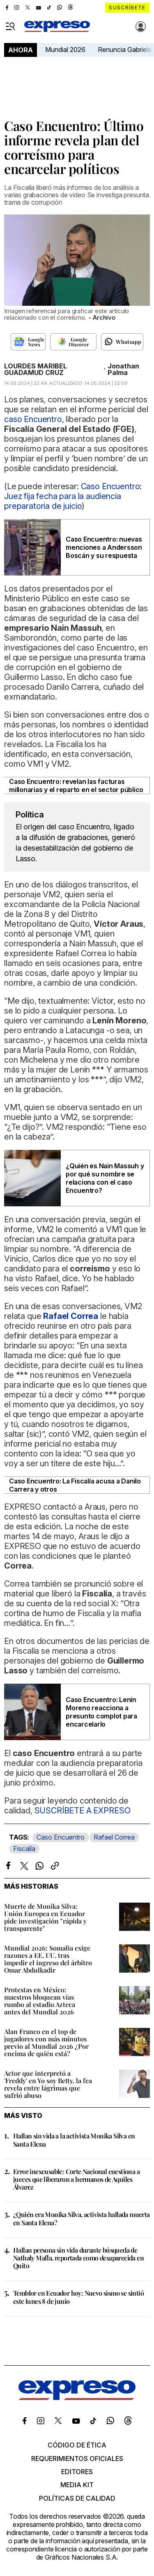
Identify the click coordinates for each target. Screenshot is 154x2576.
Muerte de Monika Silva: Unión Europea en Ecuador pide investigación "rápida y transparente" (45, 1917)
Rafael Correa (114, 1837)
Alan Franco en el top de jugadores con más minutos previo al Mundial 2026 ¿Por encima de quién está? (46, 2042)
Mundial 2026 (65, 49)
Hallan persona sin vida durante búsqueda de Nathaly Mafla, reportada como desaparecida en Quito (78, 2258)
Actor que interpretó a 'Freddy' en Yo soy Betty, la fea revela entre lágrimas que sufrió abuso (48, 2084)
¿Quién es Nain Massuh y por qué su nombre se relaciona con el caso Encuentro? (105, 1178)
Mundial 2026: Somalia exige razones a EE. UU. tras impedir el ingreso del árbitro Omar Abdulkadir (48, 1959)
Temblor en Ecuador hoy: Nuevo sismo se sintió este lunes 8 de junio (78, 2297)
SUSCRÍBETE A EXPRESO (82, 1810)
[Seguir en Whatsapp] (122, 341)
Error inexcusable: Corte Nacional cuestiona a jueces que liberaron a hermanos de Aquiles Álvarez (76, 2179)
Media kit (77, 2484)
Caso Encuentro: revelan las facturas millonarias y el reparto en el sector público (76, 785)
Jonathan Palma (123, 369)
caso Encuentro (33, 419)
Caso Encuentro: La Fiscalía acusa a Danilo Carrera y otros (75, 1485)
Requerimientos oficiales (77, 2458)
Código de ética (77, 2445)
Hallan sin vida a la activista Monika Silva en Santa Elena (74, 2139)
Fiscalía (24, 1849)
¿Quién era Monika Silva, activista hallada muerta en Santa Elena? (81, 2218)
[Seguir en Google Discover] (73, 341)
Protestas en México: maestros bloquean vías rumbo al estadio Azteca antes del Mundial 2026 (39, 2000)
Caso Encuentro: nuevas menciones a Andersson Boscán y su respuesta (104, 547)
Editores (77, 2471)
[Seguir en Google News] (28, 341)
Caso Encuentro (61, 1837)
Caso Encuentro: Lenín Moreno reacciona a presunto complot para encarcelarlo (101, 1712)
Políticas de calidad (77, 2498)
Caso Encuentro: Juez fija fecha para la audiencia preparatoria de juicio (73, 496)
